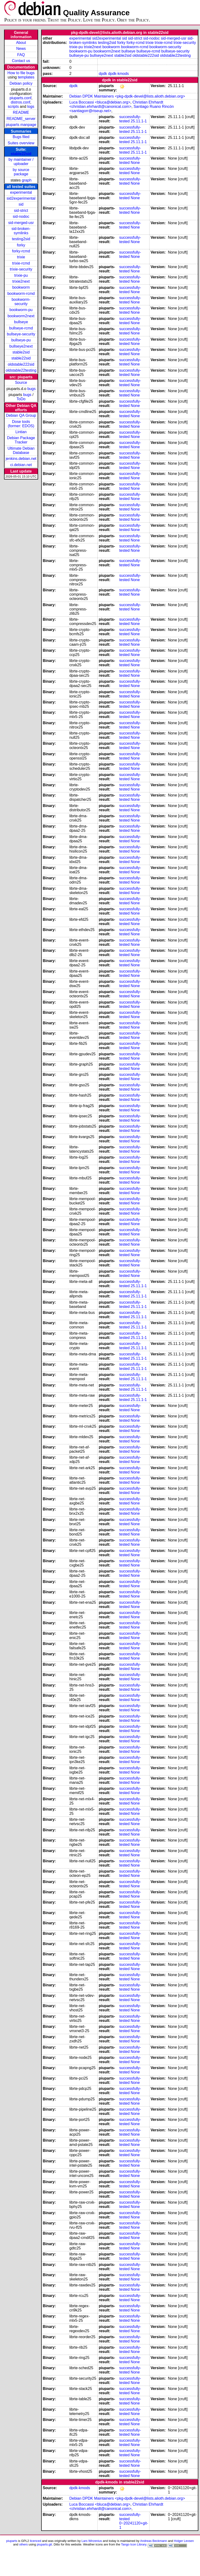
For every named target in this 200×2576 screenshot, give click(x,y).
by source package (21, 172)
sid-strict (21, 210)
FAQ (21, 55)
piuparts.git (44, 2544)
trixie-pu (21, 275)
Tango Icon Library (133, 2544)
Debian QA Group (21, 415)
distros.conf (20, 102)
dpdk (103, 74)
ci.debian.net (21, 465)
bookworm (21, 287)
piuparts (11, 2541)
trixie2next (21, 281)
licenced (35, 2541)
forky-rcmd (21, 251)
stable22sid (21, 154)
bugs (31, 389)
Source (21, 382)
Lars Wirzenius (91, 2541)
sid (21, 204)
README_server (20, 119)
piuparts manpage (21, 125)
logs (30, 106)
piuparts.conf (20, 98)
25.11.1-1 (139, 121)
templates (26, 77)
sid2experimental (21, 198)
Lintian (21, 432)
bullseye (21, 322)
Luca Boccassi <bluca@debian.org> (99, 102)
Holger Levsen (184, 2541)
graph (26, 180)
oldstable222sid (21, 364)
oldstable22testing (21, 370)
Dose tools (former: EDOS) (21, 424)
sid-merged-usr (21, 223)
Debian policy (21, 83)
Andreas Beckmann (153, 2541)
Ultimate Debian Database (21, 450)
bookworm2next (21, 316)
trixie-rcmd (21, 263)
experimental (21, 192)
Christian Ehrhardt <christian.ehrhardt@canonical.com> (116, 104)
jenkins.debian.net (21, 459)
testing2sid (21, 239)
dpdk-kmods (118, 74)
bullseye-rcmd (21, 328)
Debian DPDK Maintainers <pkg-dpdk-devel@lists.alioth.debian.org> (127, 96)
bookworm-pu (21, 310)
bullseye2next (21, 346)
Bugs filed (21, 137)
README (21, 112)
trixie (21, 257)
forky (21, 245)
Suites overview (21, 143)
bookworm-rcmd (21, 293)
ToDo (21, 399)
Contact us (21, 61)
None (135, 163)
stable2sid (21, 352)
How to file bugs (21, 73)
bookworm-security (21, 301)
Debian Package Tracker (21, 440)
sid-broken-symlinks (20, 231)
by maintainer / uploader (21, 161)
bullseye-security (21, 334)
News (21, 49)
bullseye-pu (21, 340)
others (23, 2544)
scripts (13, 106)
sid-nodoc (21, 216)
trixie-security (21, 269)
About (21, 43)
